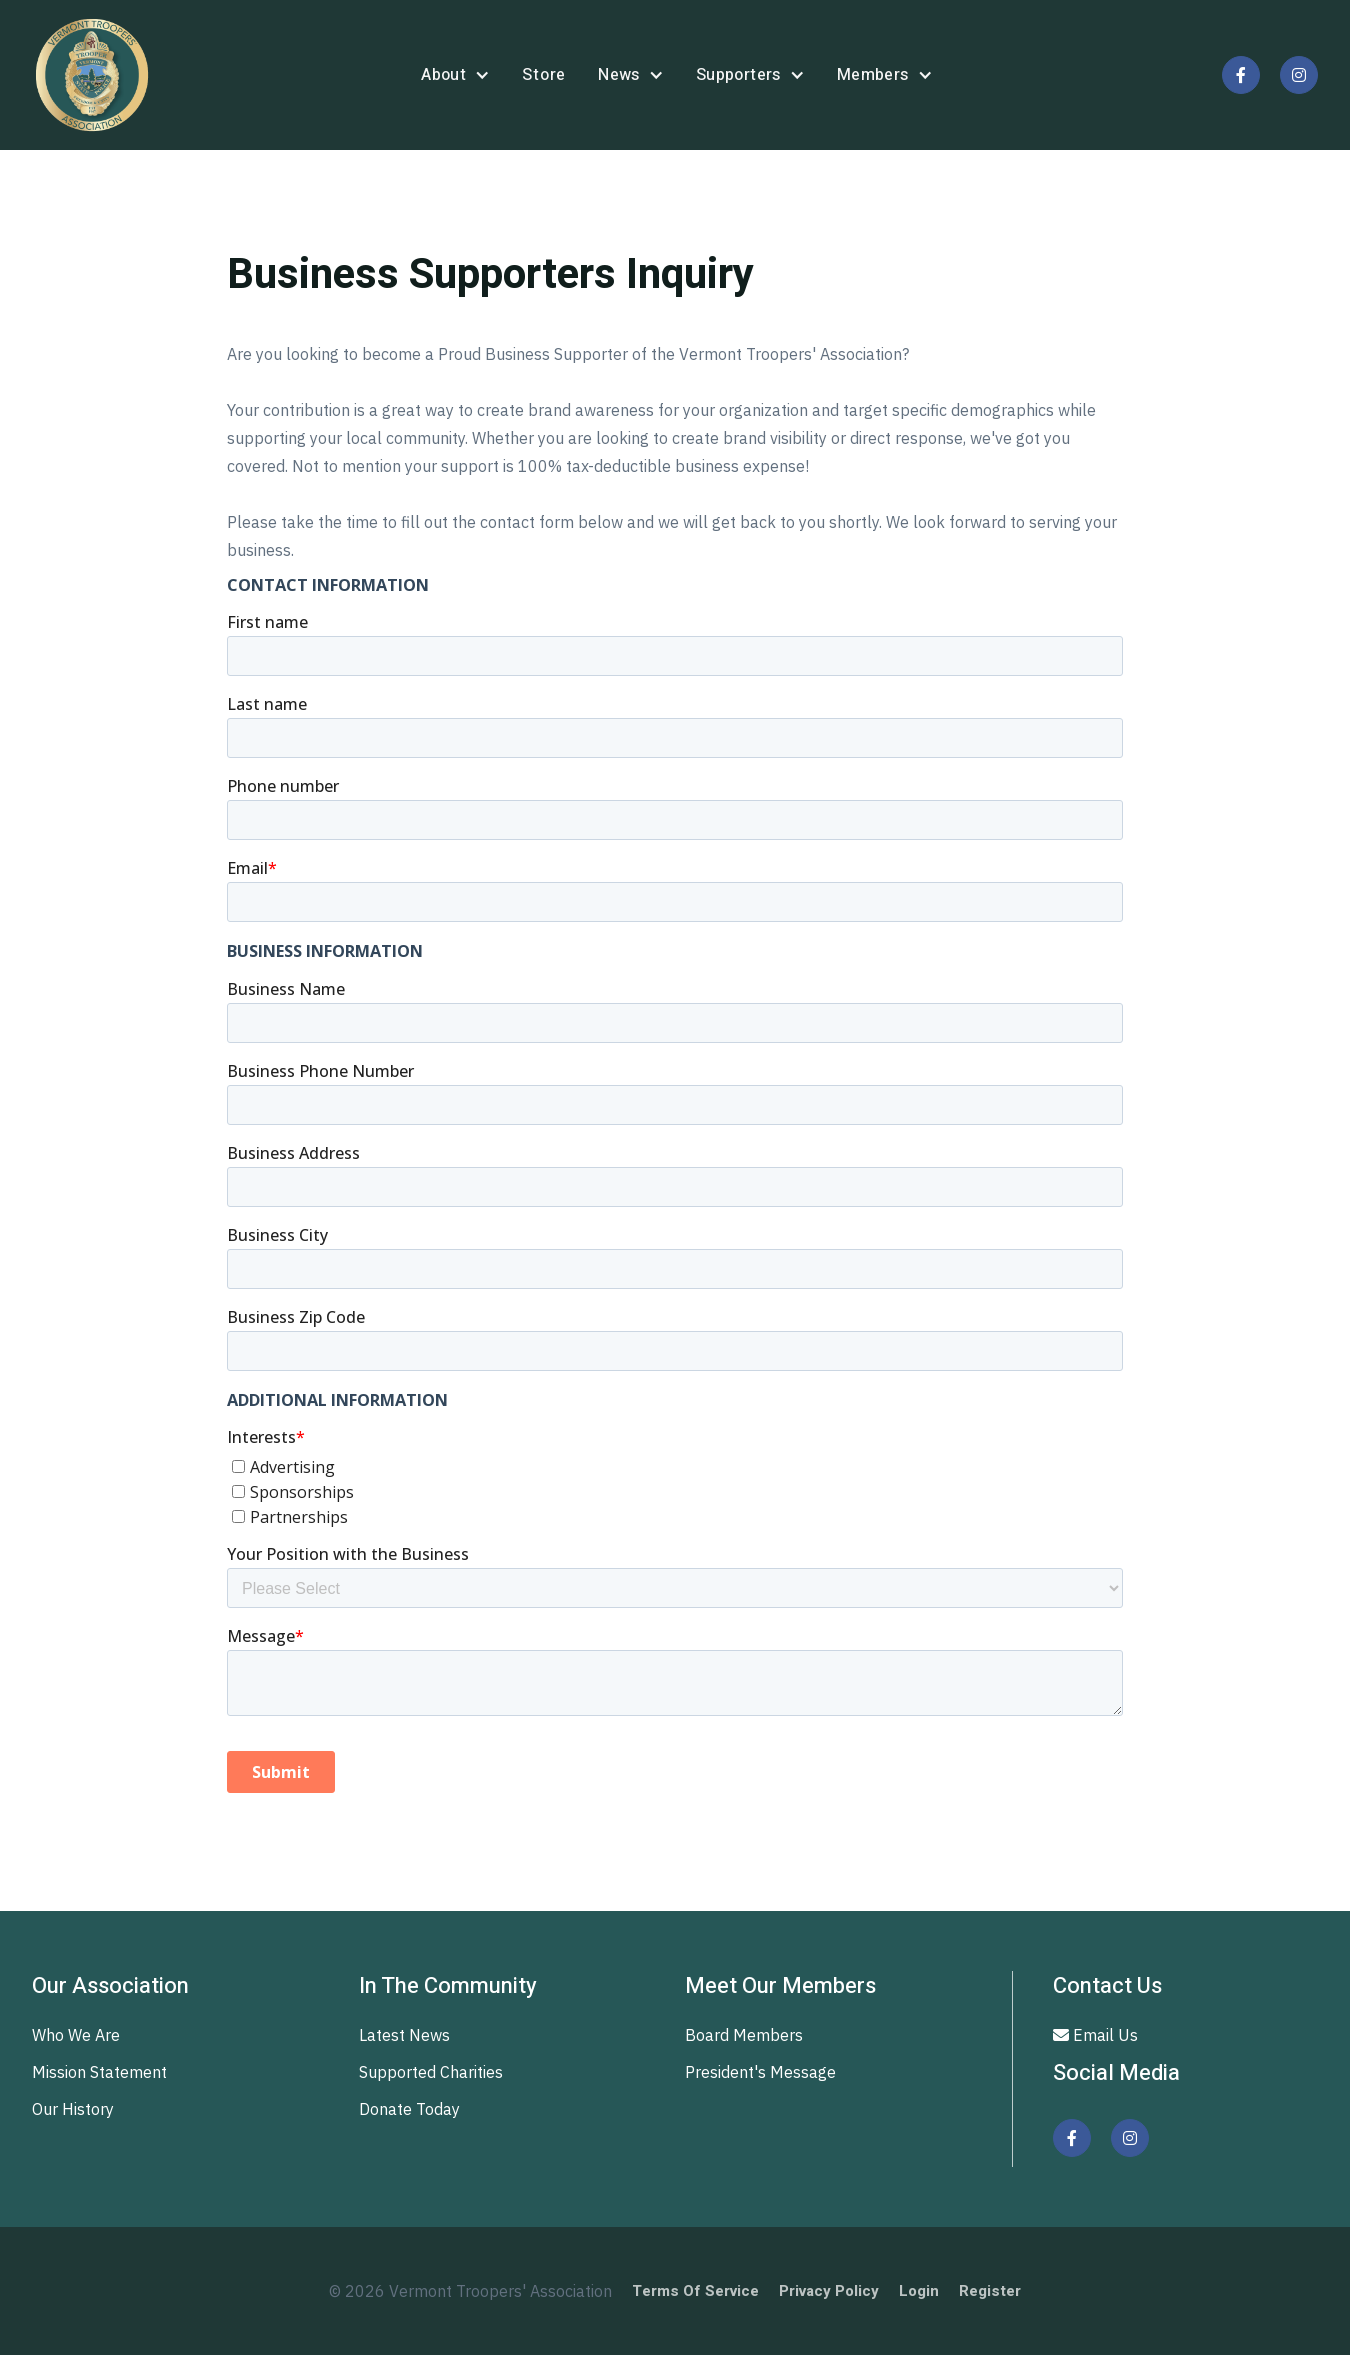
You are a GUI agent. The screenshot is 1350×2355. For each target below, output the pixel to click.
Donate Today (409, 2109)
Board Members (744, 2035)
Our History (73, 2109)
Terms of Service (695, 2291)
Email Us (1095, 2035)
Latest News (404, 2035)
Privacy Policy (829, 2291)
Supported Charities (431, 2072)
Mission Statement (99, 2072)
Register (990, 2291)
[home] (92, 75)
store (544, 75)
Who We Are (76, 2035)
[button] (455, 75)
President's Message (760, 2072)
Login (919, 2291)
